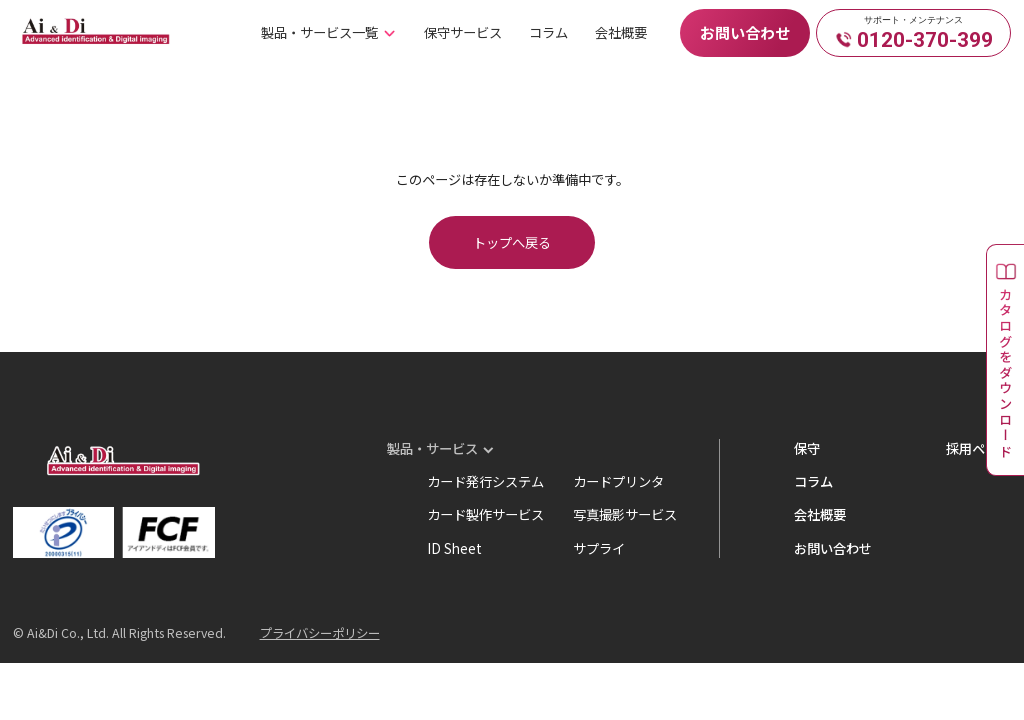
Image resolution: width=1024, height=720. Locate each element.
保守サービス (463, 32)
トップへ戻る (512, 242)
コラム (548, 32)
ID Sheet (454, 548)
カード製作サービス (485, 514)
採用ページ (978, 448)
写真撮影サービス (625, 514)
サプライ (599, 548)
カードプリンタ (618, 481)
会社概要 (621, 32)
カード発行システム (485, 481)
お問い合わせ (745, 32)
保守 (807, 448)
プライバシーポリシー (320, 633)
